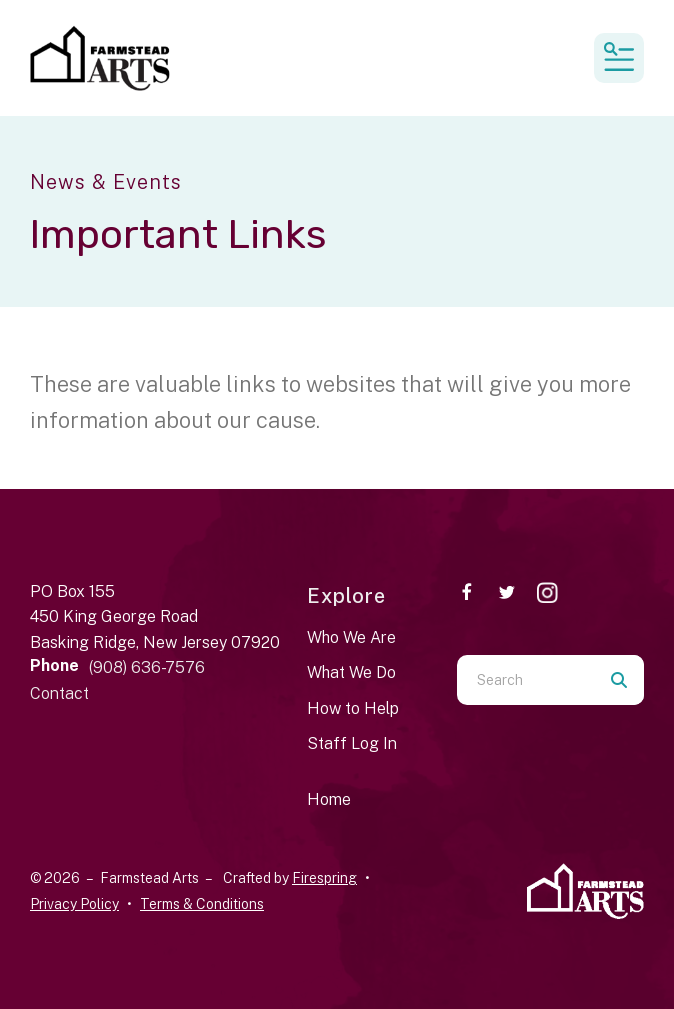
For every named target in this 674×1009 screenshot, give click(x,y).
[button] (619, 58)
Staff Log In (352, 743)
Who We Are (351, 637)
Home (329, 799)
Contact (59, 693)
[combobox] (525, 680)
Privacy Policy (74, 904)
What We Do (351, 672)
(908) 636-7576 (147, 667)
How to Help (353, 708)
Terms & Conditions (202, 904)
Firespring (324, 878)
